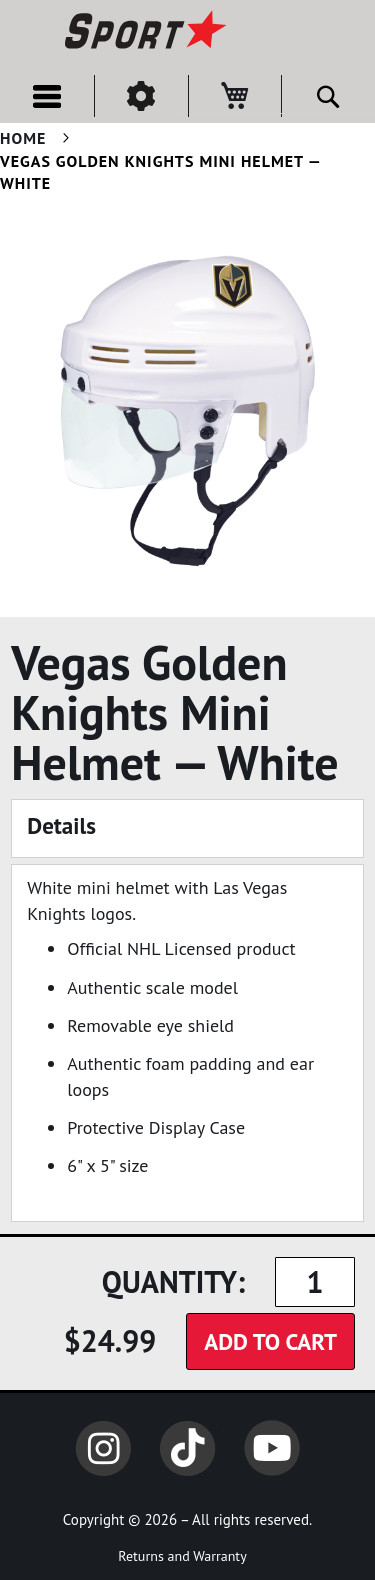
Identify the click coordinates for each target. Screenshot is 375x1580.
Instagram (103, 1448)
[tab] (187, 828)
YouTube (272, 1448)
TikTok (188, 1448)
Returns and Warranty (182, 1556)
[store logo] (144, 31)
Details (61, 825)
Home (23, 138)
